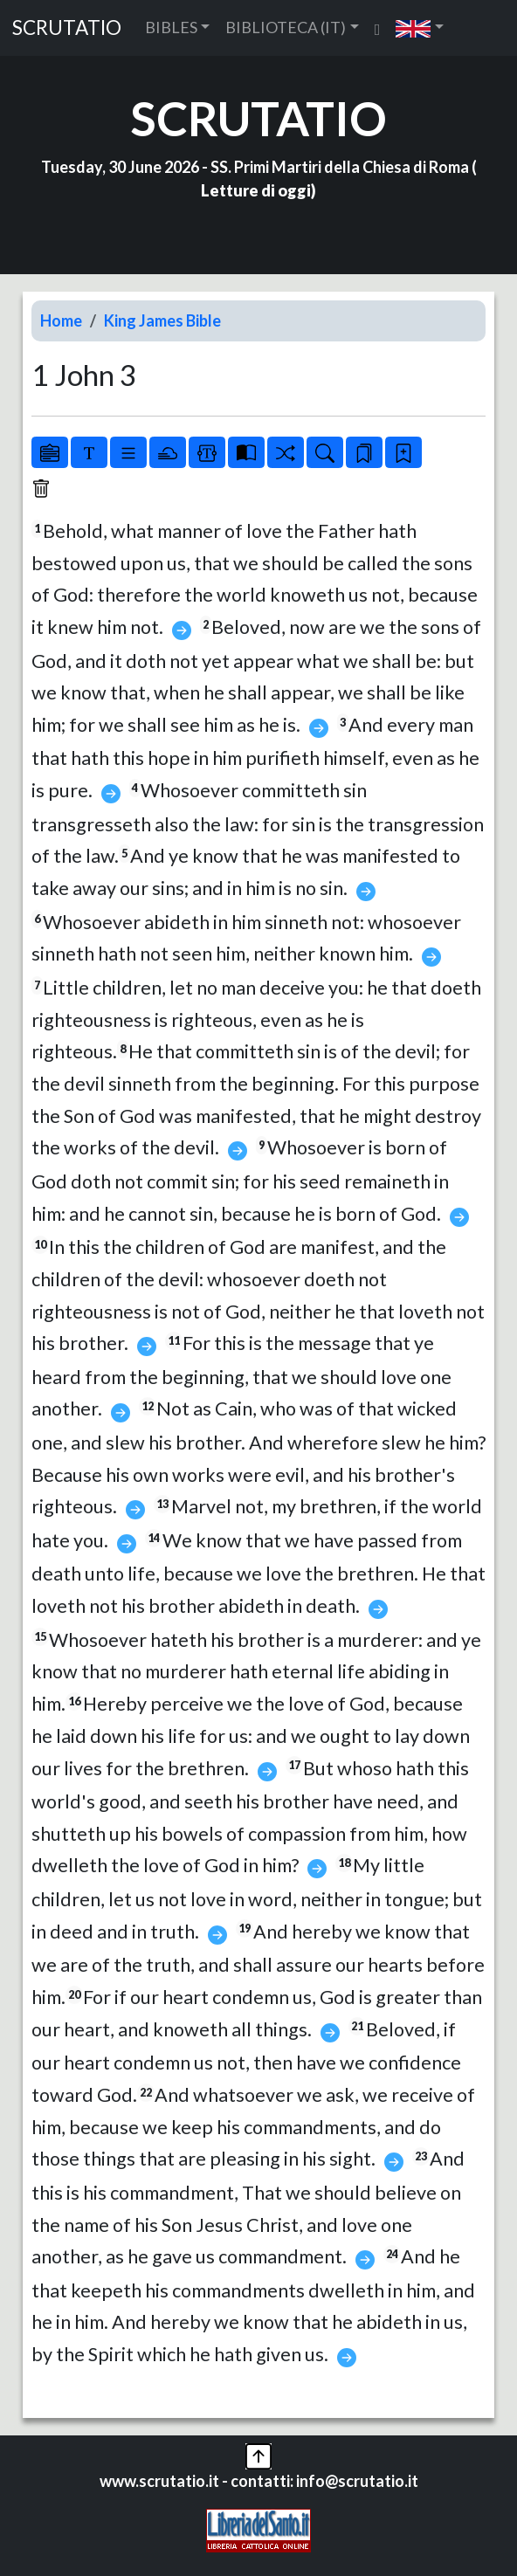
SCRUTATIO (66, 27)
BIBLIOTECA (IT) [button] (285, 27)
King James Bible (162, 320)
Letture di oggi (256, 190)
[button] (420, 27)
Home (61, 320)
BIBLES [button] (171, 27)
